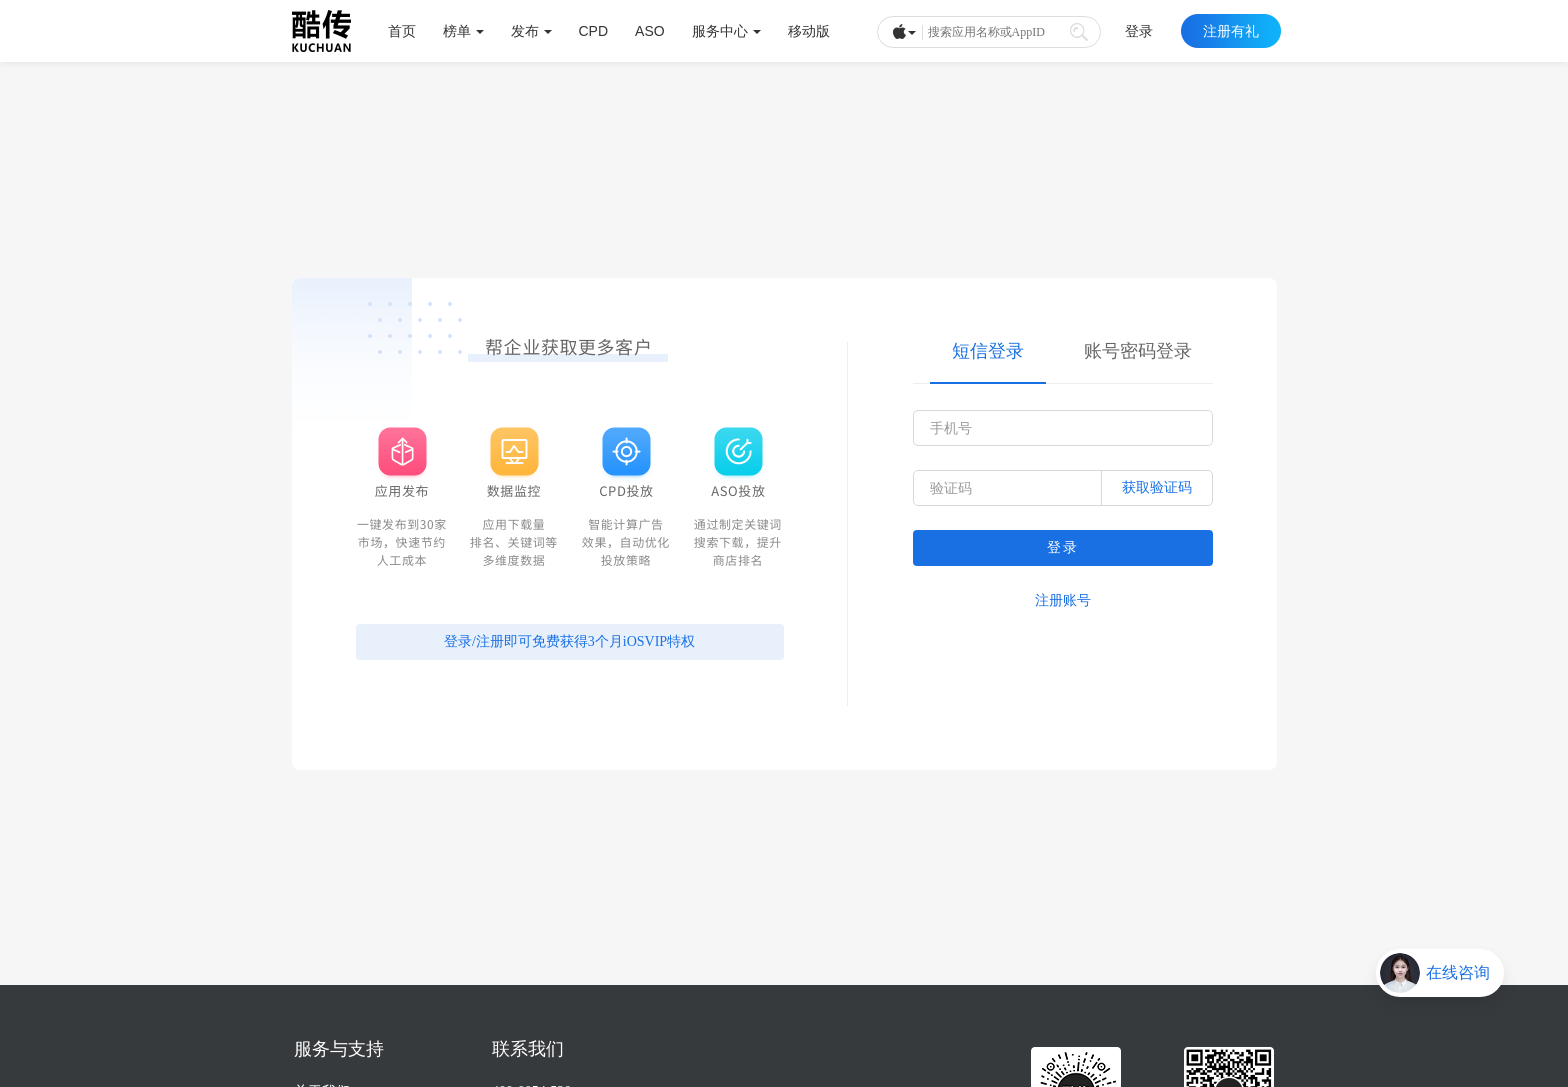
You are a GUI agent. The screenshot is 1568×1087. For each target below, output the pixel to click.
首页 (402, 31)
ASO (650, 31)
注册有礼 (1231, 31)
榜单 (463, 31)
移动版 (809, 31)
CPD (594, 31)
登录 (1139, 31)
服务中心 (726, 31)
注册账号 (1063, 600)
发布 (531, 31)
